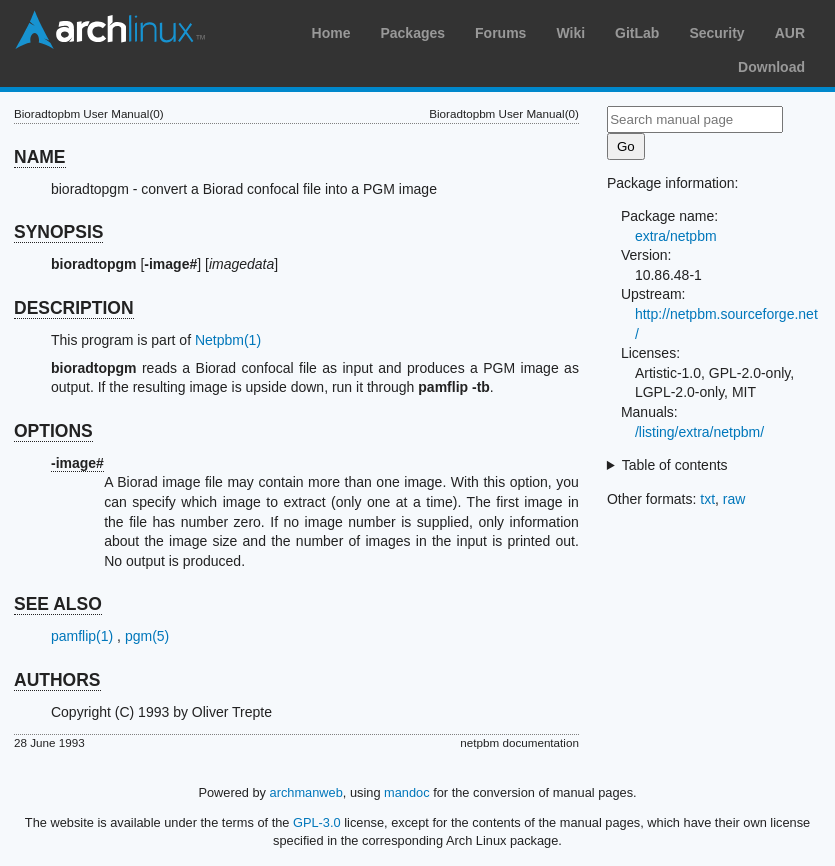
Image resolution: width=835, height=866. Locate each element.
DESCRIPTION (74, 308)
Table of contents (675, 465)
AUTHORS (57, 680)
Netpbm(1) (228, 340)
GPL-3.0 (317, 822)
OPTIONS (53, 431)
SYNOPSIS (58, 232)
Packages (412, 33)
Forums (500, 33)
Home (331, 33)
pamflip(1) (82, 636)
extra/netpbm (676, 236)
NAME (40, 157)
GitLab (637, 33)
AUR (790, 33)
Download (771, 67)
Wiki (570, 33)
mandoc (407, 792)
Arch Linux (110, 30)
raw (734, 499)
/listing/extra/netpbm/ (699, 432)
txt (707, 499)
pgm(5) (147, 636)
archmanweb (306, 792)
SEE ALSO (58, 604)
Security (716, 33)
